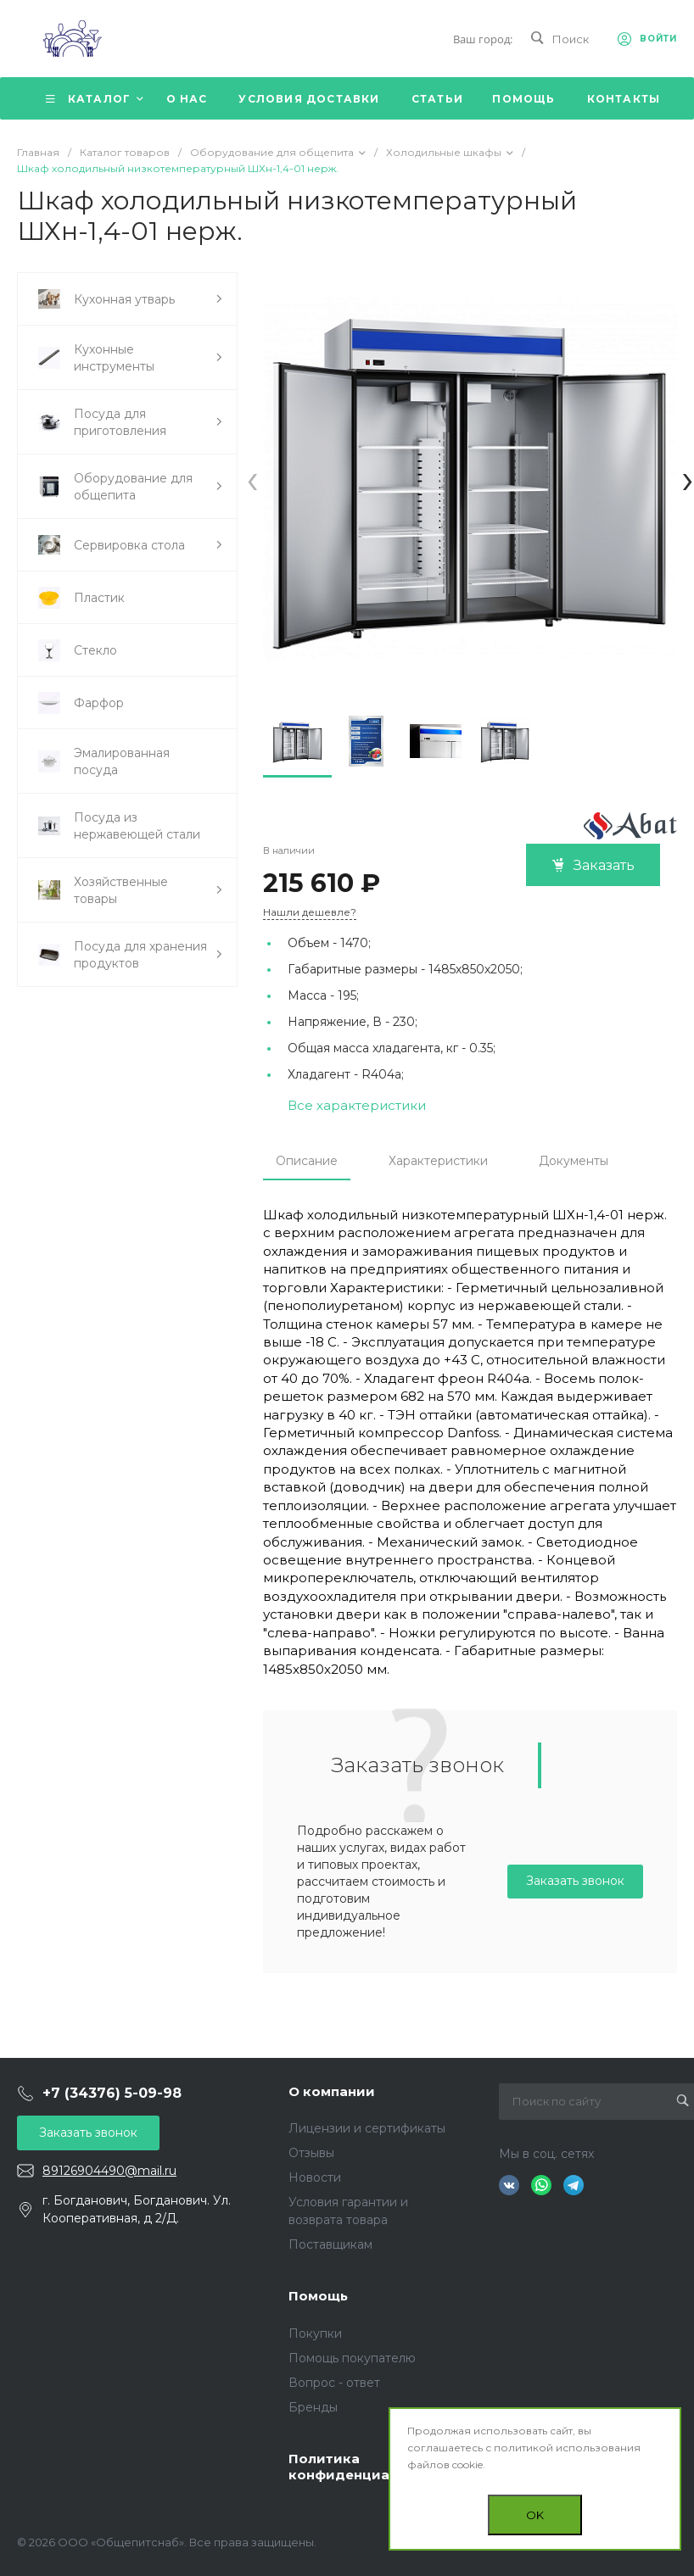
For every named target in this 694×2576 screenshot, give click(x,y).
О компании (331, 2091)
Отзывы (311, 2153)
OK (535, 2515)
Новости (314, 2177)
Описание (307, 1160)
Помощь (318, 2296)
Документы (573, 1160)
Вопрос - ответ (334, 2382)
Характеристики (438, 1160)
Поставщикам (330, 2244)
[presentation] (252, 479)
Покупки (315, 2333)
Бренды (313, 2407)
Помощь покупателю (352, 2358)
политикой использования (567, 2447)
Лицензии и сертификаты (366, 2128)
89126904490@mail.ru (109, 2170)
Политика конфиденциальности (368, 2467)
